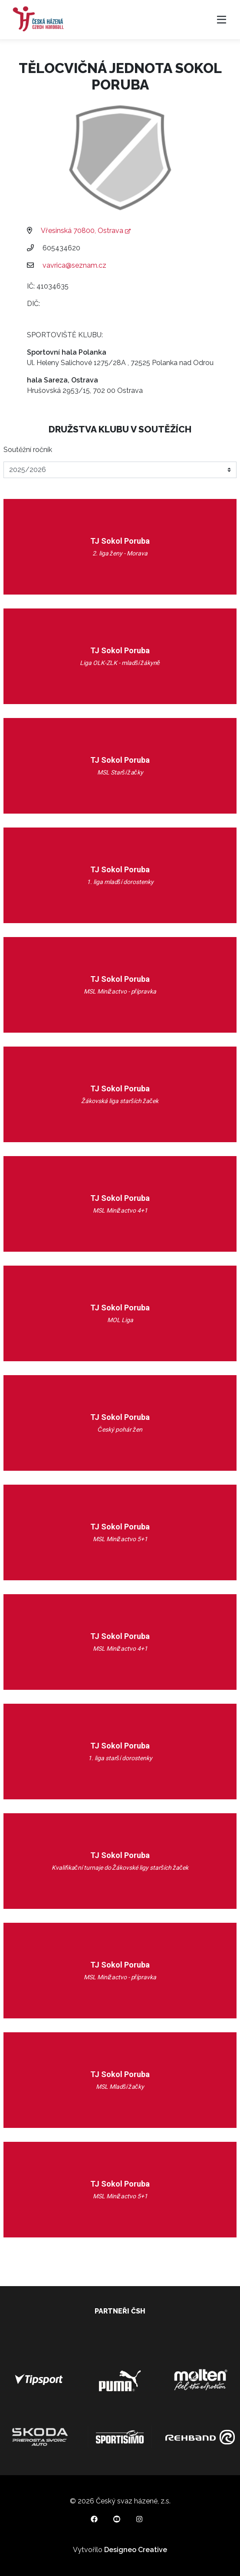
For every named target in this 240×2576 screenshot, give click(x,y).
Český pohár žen (120, 1429)
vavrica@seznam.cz (74, 265)
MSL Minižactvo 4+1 (120, 1210)
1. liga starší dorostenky (120, 1758)
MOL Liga (120, 1319)
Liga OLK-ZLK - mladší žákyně (120, 662)
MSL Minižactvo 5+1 (120, 1539)
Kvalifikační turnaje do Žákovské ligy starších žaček (120, 1867)
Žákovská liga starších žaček (120, 1100)
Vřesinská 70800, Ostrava (85, 230)
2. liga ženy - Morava (120, 553)
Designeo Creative (135, 2550)
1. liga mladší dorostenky (120, 881)
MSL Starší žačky (120, 772)
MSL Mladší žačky (120, 2086)
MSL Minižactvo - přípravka (120, 991)
